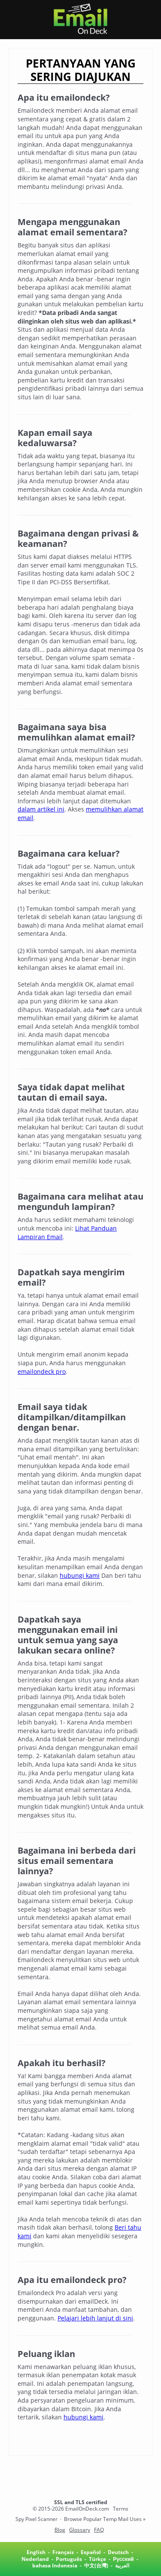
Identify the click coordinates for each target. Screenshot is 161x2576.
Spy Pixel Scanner (36, 2519)
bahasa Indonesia (54, 2565)
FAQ (99, 2529)
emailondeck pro (42, 1371)
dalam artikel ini (41, 809)
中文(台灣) (96, 2565)
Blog (60, 2529)
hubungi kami (80, 1575)
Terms (120, 2508)
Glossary (79, 2529)
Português (69, 2559)
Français (63, 2552)
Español (91, 2552)
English (36, 2552)
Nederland (35, 2559)
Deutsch (118, 2552)
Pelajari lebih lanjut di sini (95, 2318)
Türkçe (97, 2559)
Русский (123, 2559)
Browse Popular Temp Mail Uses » (105, 2519)
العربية (122, 2565)
